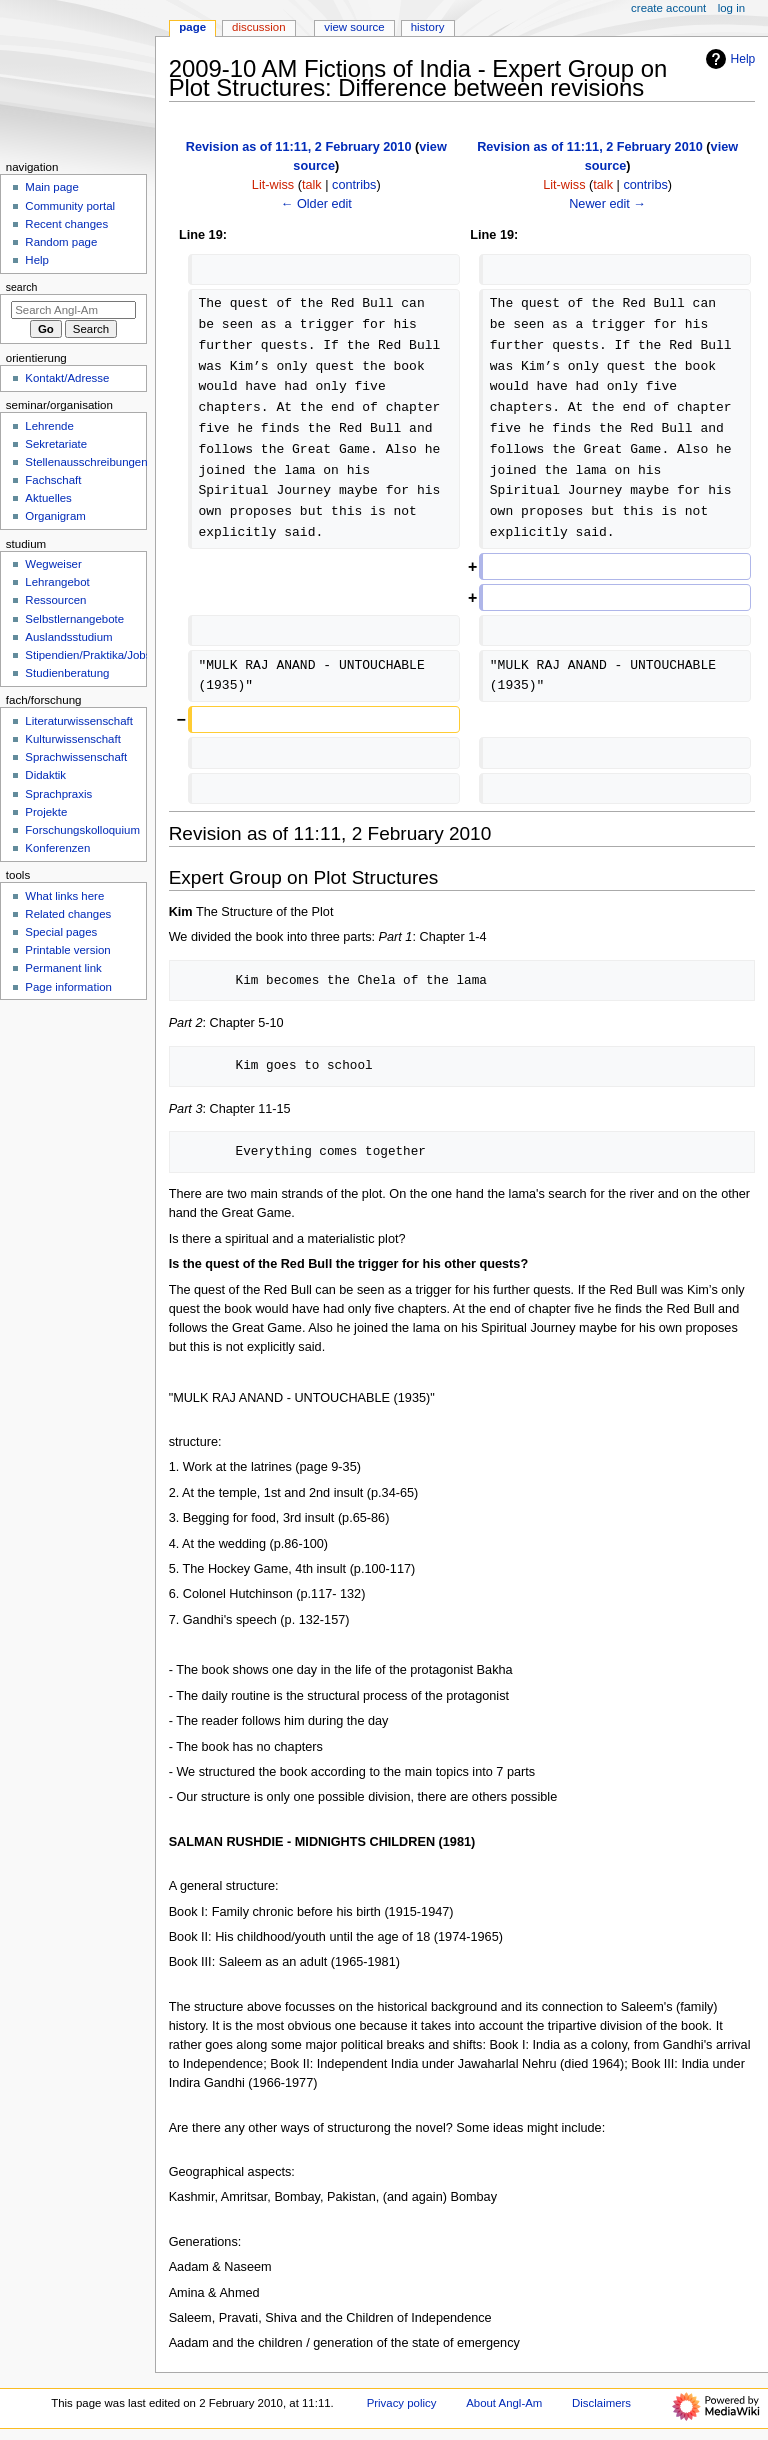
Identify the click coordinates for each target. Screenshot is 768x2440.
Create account (668, 8)
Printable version (67, 950)
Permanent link (63, 968)
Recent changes (66, 224)
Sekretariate (56, 444)
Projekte (46, 812)
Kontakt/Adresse (67, 378)
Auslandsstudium (68, 637)
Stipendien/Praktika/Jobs (88, 655)
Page (192, 27)
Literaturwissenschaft (79, 721)
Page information (68, 987)
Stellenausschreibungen (86, 462)
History (428, 27)
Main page (52, 187)
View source (354, 27)
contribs (354, 185)
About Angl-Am (504, 2403)
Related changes (68, 914)
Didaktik (45, 775)
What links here (64, 896)
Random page (61, 242)
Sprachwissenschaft (76, 757)
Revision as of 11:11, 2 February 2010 (299, 147)
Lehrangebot (57, 582)
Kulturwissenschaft (72, 739)
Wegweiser (53, 564)
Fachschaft (53, 480)
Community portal (70, 206)
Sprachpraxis (58, 794)
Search (22, 287)
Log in (731, 8)
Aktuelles (48, 498)
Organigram (55, 516)
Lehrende (49, 426)
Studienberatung (67, 673)
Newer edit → (607, 204)
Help (728, 59)
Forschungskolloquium (82, 830)
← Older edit (316, 204)
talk (312, 185)
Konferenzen (57, 848)
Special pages (61, 932)
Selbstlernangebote (74, 619)
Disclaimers (601, 2403)
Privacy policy (402, 2403)
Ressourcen (55, 600)
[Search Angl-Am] (73, 310)
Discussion (258, 27)
